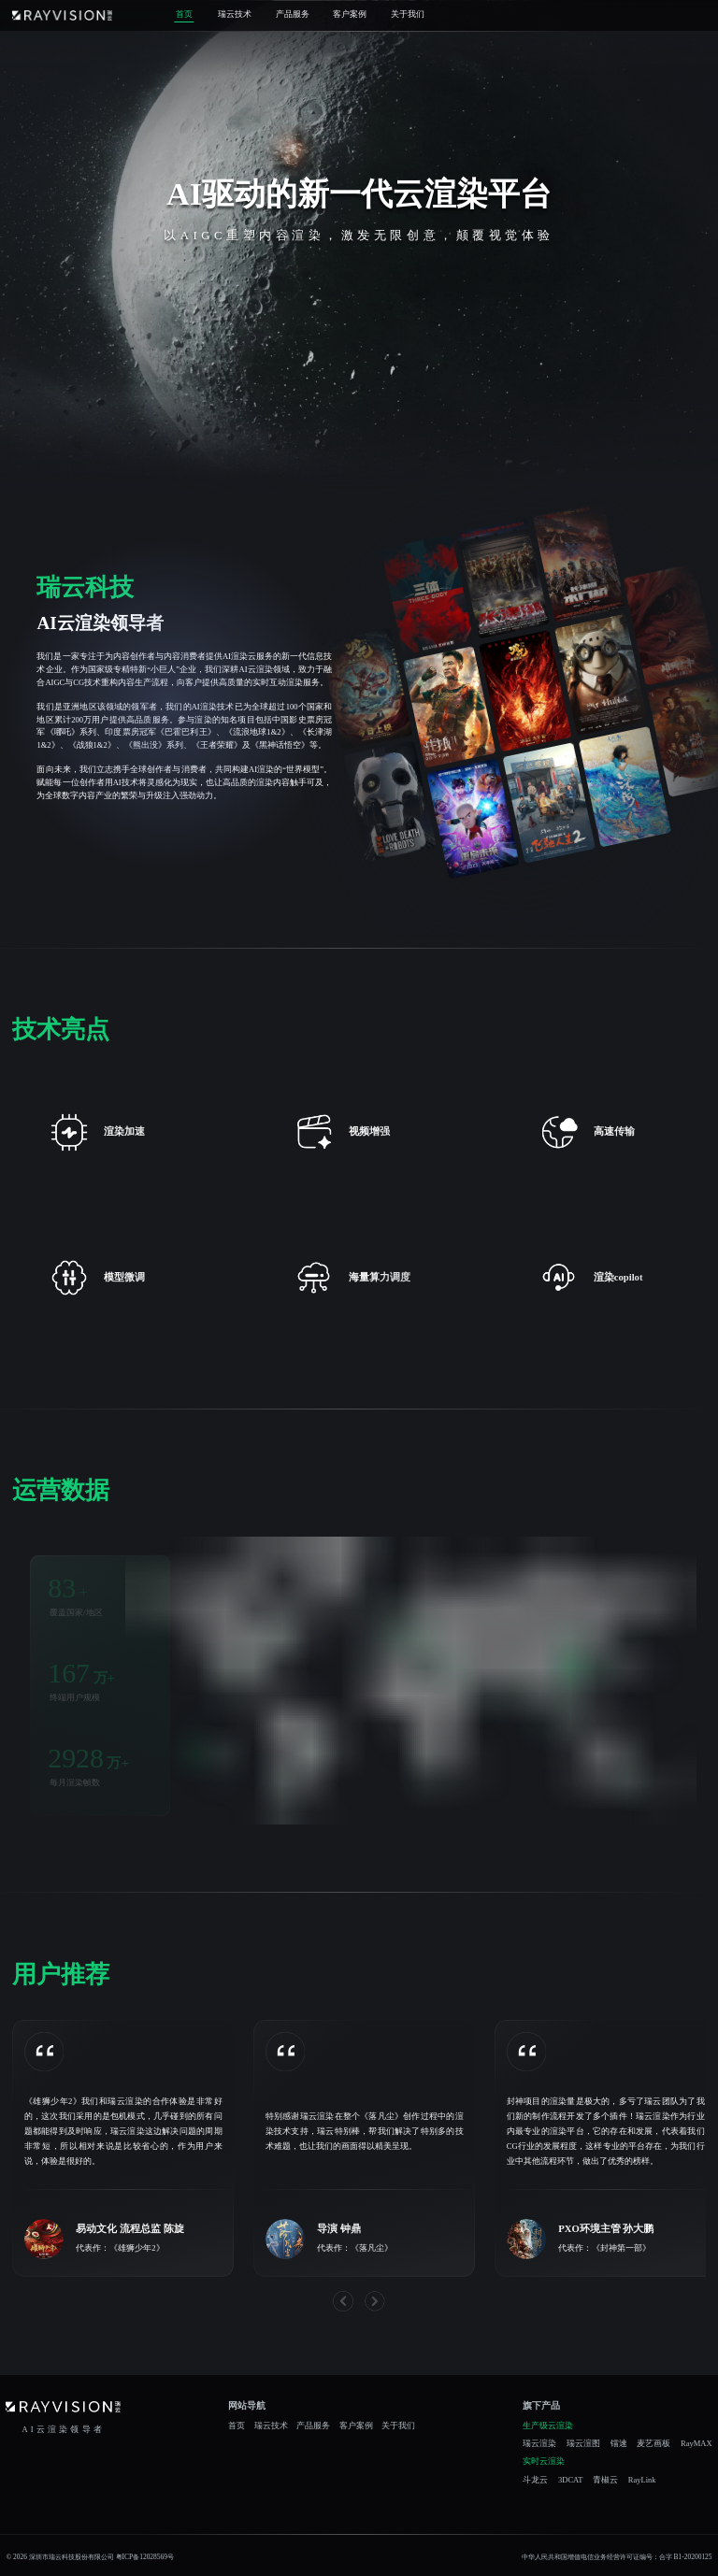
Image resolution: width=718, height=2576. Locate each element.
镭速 (618, 2444)
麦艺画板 (653, 2444)
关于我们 (407, 14)
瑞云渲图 (583, 2444)
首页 (184, 14)
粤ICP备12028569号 (145, 2557)
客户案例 (349, 14)
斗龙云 (535, 2480)
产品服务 (292, 14)
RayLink (642, 2480)
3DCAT (570, 2480)
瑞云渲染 (539, 2444)
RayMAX (696, 2444)
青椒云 (605, 2480)
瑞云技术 (234, 14)
